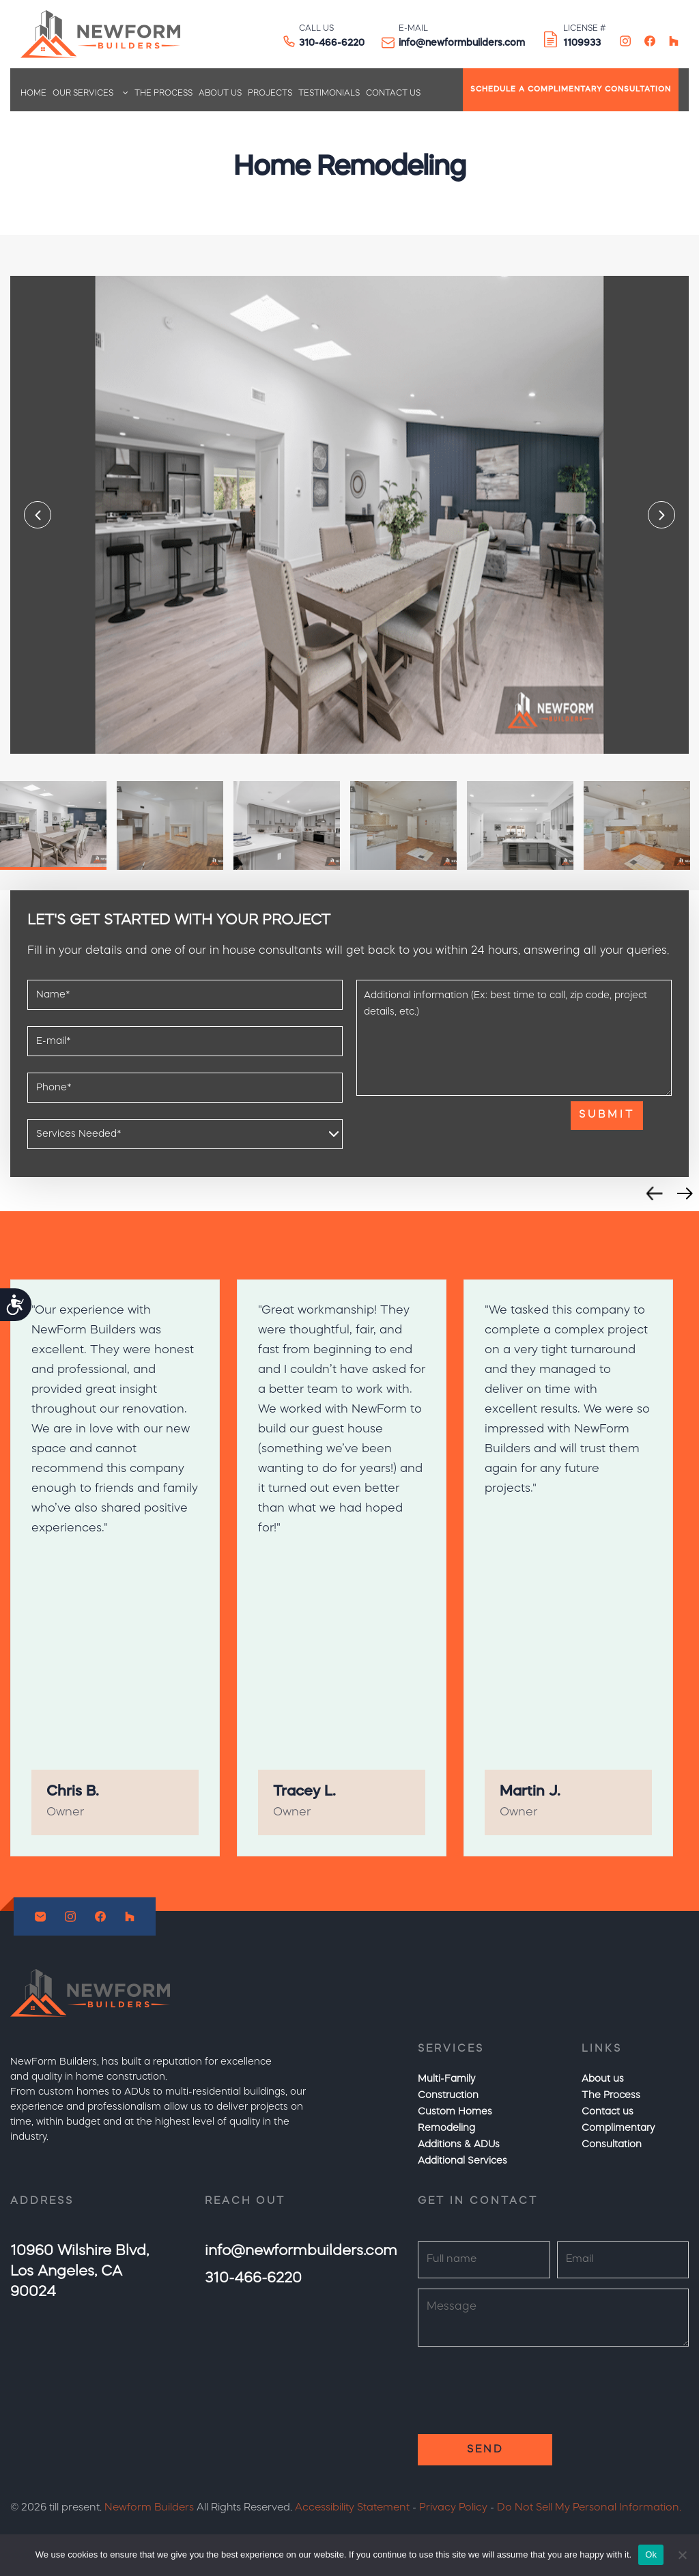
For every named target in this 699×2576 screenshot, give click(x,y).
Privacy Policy (453, 2508)
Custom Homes (455, 2112)
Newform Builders (149, 2508)
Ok (651, 2554)
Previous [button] (37, 514)
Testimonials (329, 93)
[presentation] (460, 1128)
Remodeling (446, 2128)
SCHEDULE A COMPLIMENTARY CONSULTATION (570, 90)
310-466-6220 (332, 43)
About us (220, 93)
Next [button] (661, 514)
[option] (349, 515)
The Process (163, 93)
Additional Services (462, 2161)
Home (33, 93)
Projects (270, 93)
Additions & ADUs (459, 2144)
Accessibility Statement (352, 2508)
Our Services (83, 93)
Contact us (393, 93)
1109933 (582, 43)
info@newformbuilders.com (462, 43)
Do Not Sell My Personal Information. (589, 2508)
